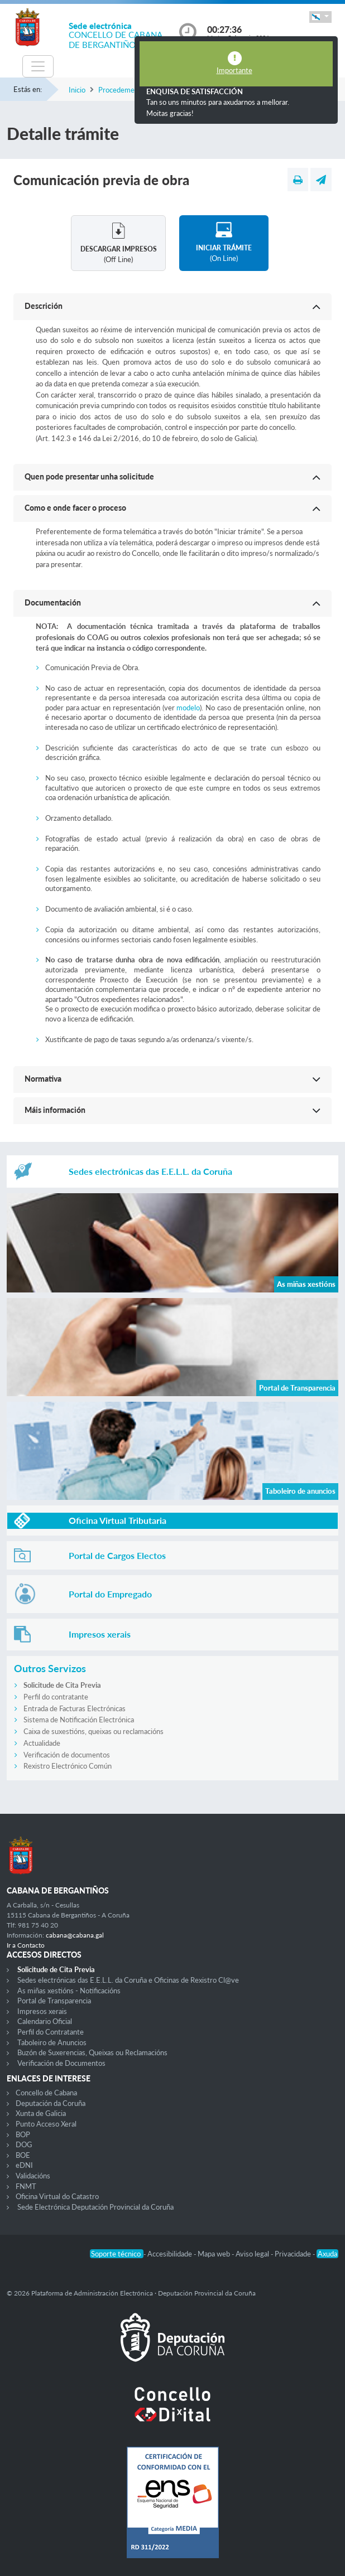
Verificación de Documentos (61, 2063)
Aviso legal (253, 2253)
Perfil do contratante (55, 1696)
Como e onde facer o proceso (75, 507)
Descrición (44, 306)
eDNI (24, 2165)
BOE (23, 2155)
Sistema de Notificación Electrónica (78, 1719)
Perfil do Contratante (50, 2031)
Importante (234, 70)
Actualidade (41, 1743)
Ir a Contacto (26, 1945)
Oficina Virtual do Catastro (57, 2196)
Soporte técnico (116, 2253)
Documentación (53, 602)
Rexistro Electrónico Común (67, 1765)
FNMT (26, 2186)
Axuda (327, 2253)
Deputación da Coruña (50, 2103)
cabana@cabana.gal (75, 1935)
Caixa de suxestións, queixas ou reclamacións (93, 1731)
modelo (188, 707)
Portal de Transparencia (54, 2000)
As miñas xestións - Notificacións (69, 1990)
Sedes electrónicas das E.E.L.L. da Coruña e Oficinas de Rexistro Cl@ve (128, 1979)
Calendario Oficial (44, 2021)
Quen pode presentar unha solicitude (89, 476)
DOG (24, 2144)
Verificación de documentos (66, 1754)
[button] (320, 17)
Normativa (43, 1078)
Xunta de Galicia (41, 2113)
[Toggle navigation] (38, 66)
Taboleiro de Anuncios (52, 2042)
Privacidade (294, 2253)
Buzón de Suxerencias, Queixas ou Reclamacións (92, 2052)
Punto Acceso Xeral (46, 2123)
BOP (23, 2134)
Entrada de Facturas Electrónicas (74, 1708)
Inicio (77, 89)
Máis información (55, 1110)
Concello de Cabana (46, 2092)
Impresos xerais (42, 2011)
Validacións (33, 2175)
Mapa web (215, 2253)
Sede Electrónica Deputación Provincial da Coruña (95, 2206)
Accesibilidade (170, 2253)
